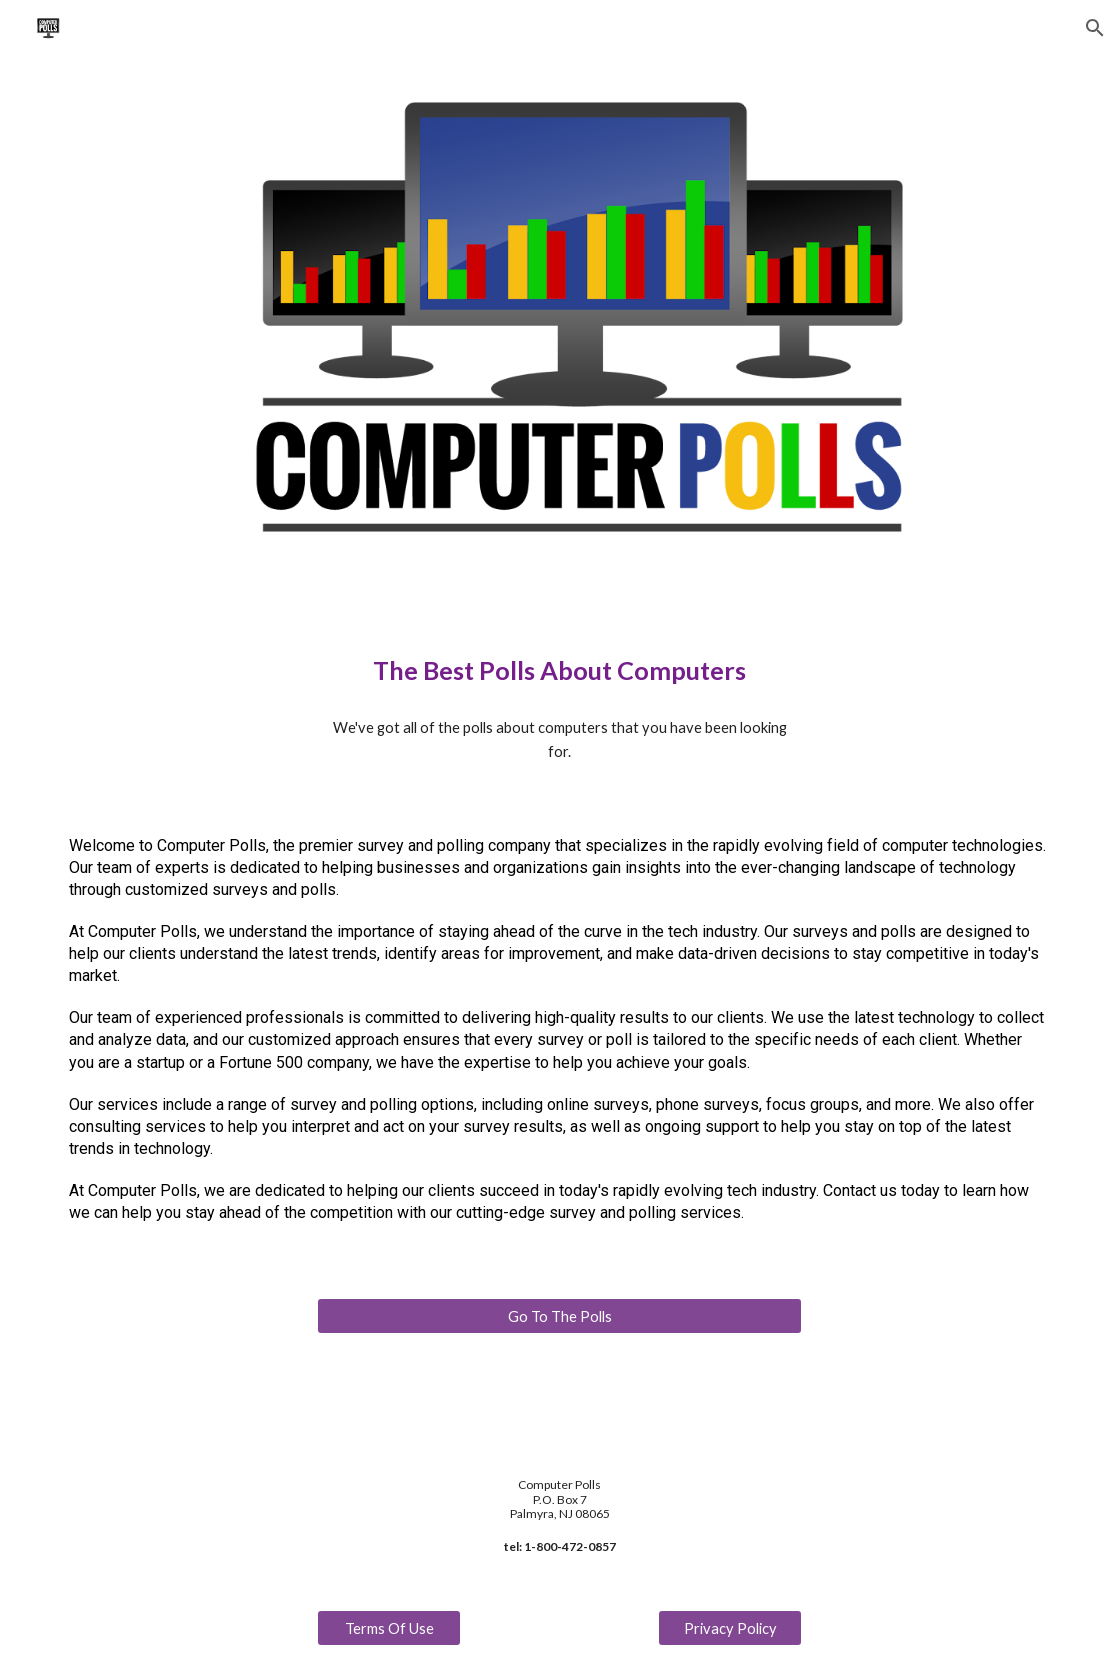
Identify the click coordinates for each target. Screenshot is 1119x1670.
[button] (1095, 28)
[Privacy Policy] (730, 1628)
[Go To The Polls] (560, 1316)
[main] (560, 670)
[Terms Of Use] (389, 1628)
